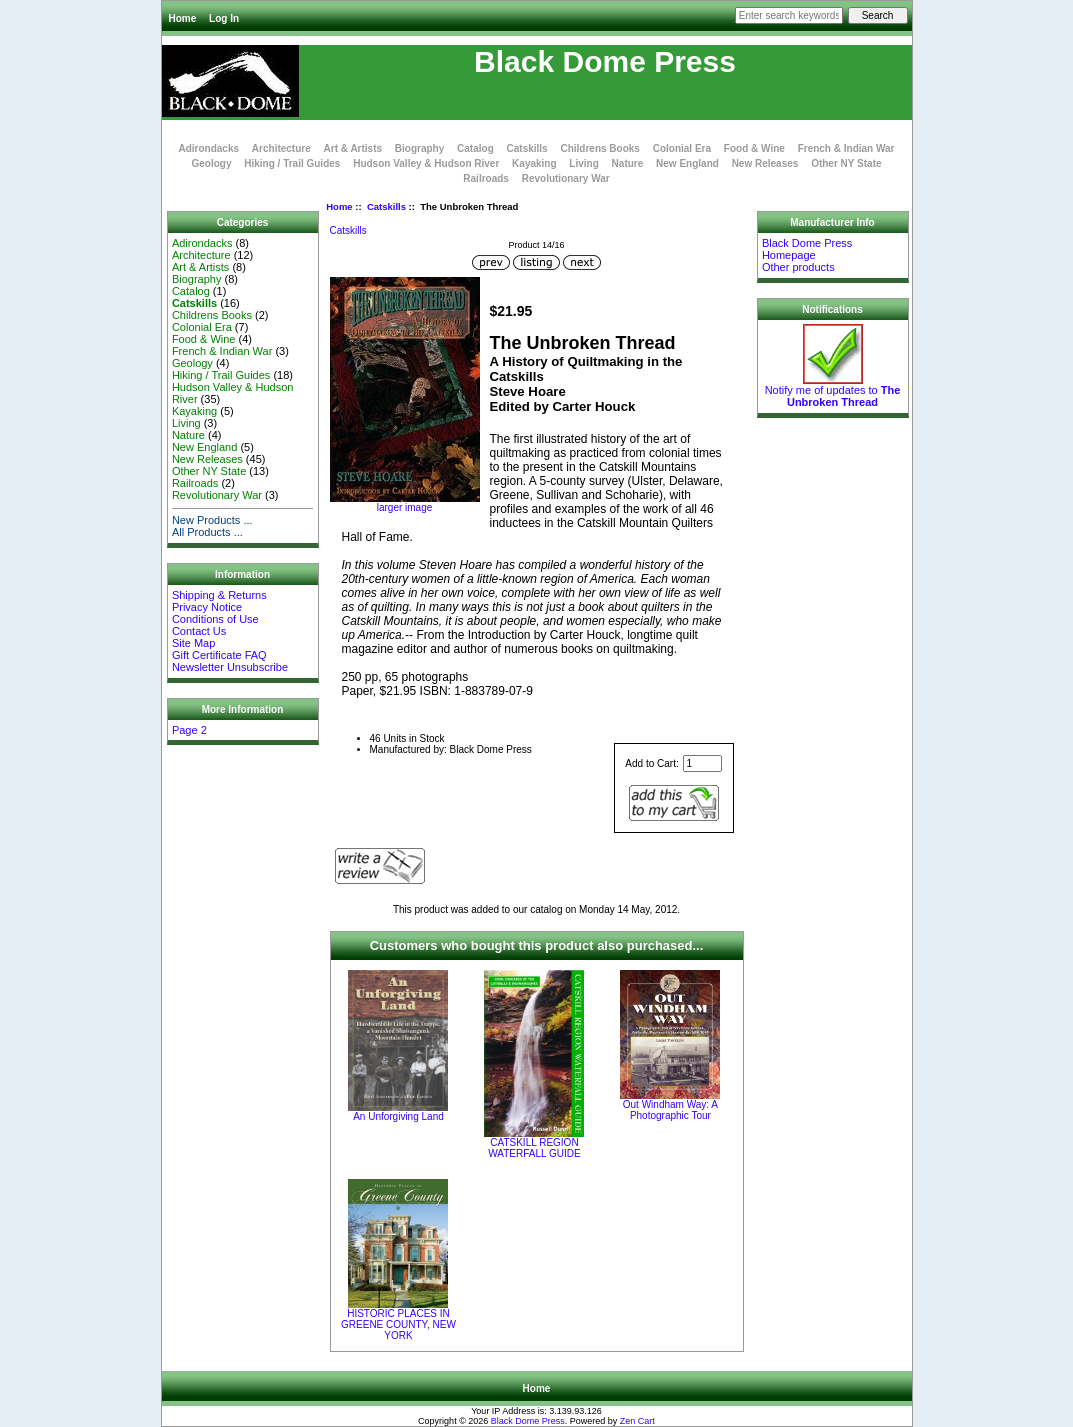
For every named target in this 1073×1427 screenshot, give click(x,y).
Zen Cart (637, 1421)
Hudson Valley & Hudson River (426, 163)
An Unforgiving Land (398, 1116)
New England (687, 163)
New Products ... (212, 520)
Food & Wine (754, 148)
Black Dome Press (528, 1421)
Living (583, 163)
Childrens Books (599, 148)
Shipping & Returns (219, 595)
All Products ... (207, 532)
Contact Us (199, 631)
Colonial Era (682, 148)
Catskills (386, 206)
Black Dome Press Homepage (807, 249)
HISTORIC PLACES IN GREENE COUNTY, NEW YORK (398, 1324)
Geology (211, 163)
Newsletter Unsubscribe (230, 667)
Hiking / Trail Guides (292, 163)
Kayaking (534, 163)
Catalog (475, 148)
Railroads (486, 178)
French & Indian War (846, 148)
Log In (224, 18)
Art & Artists (353, 148)
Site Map (193, 643)
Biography (419, 148)
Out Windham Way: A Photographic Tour (670, 1110)
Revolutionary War (566, 178)
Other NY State (846, 163)
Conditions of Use (215, 619)
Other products (798, 267)
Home (183, 18)
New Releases (765, 163)
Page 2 (189, 730)
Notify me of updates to (833, 391)
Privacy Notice (207, 607)
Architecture (281, 148)
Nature (628, 163)
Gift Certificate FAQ (219, 655)
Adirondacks (208, 148)
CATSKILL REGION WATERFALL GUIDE (534, 1148)
